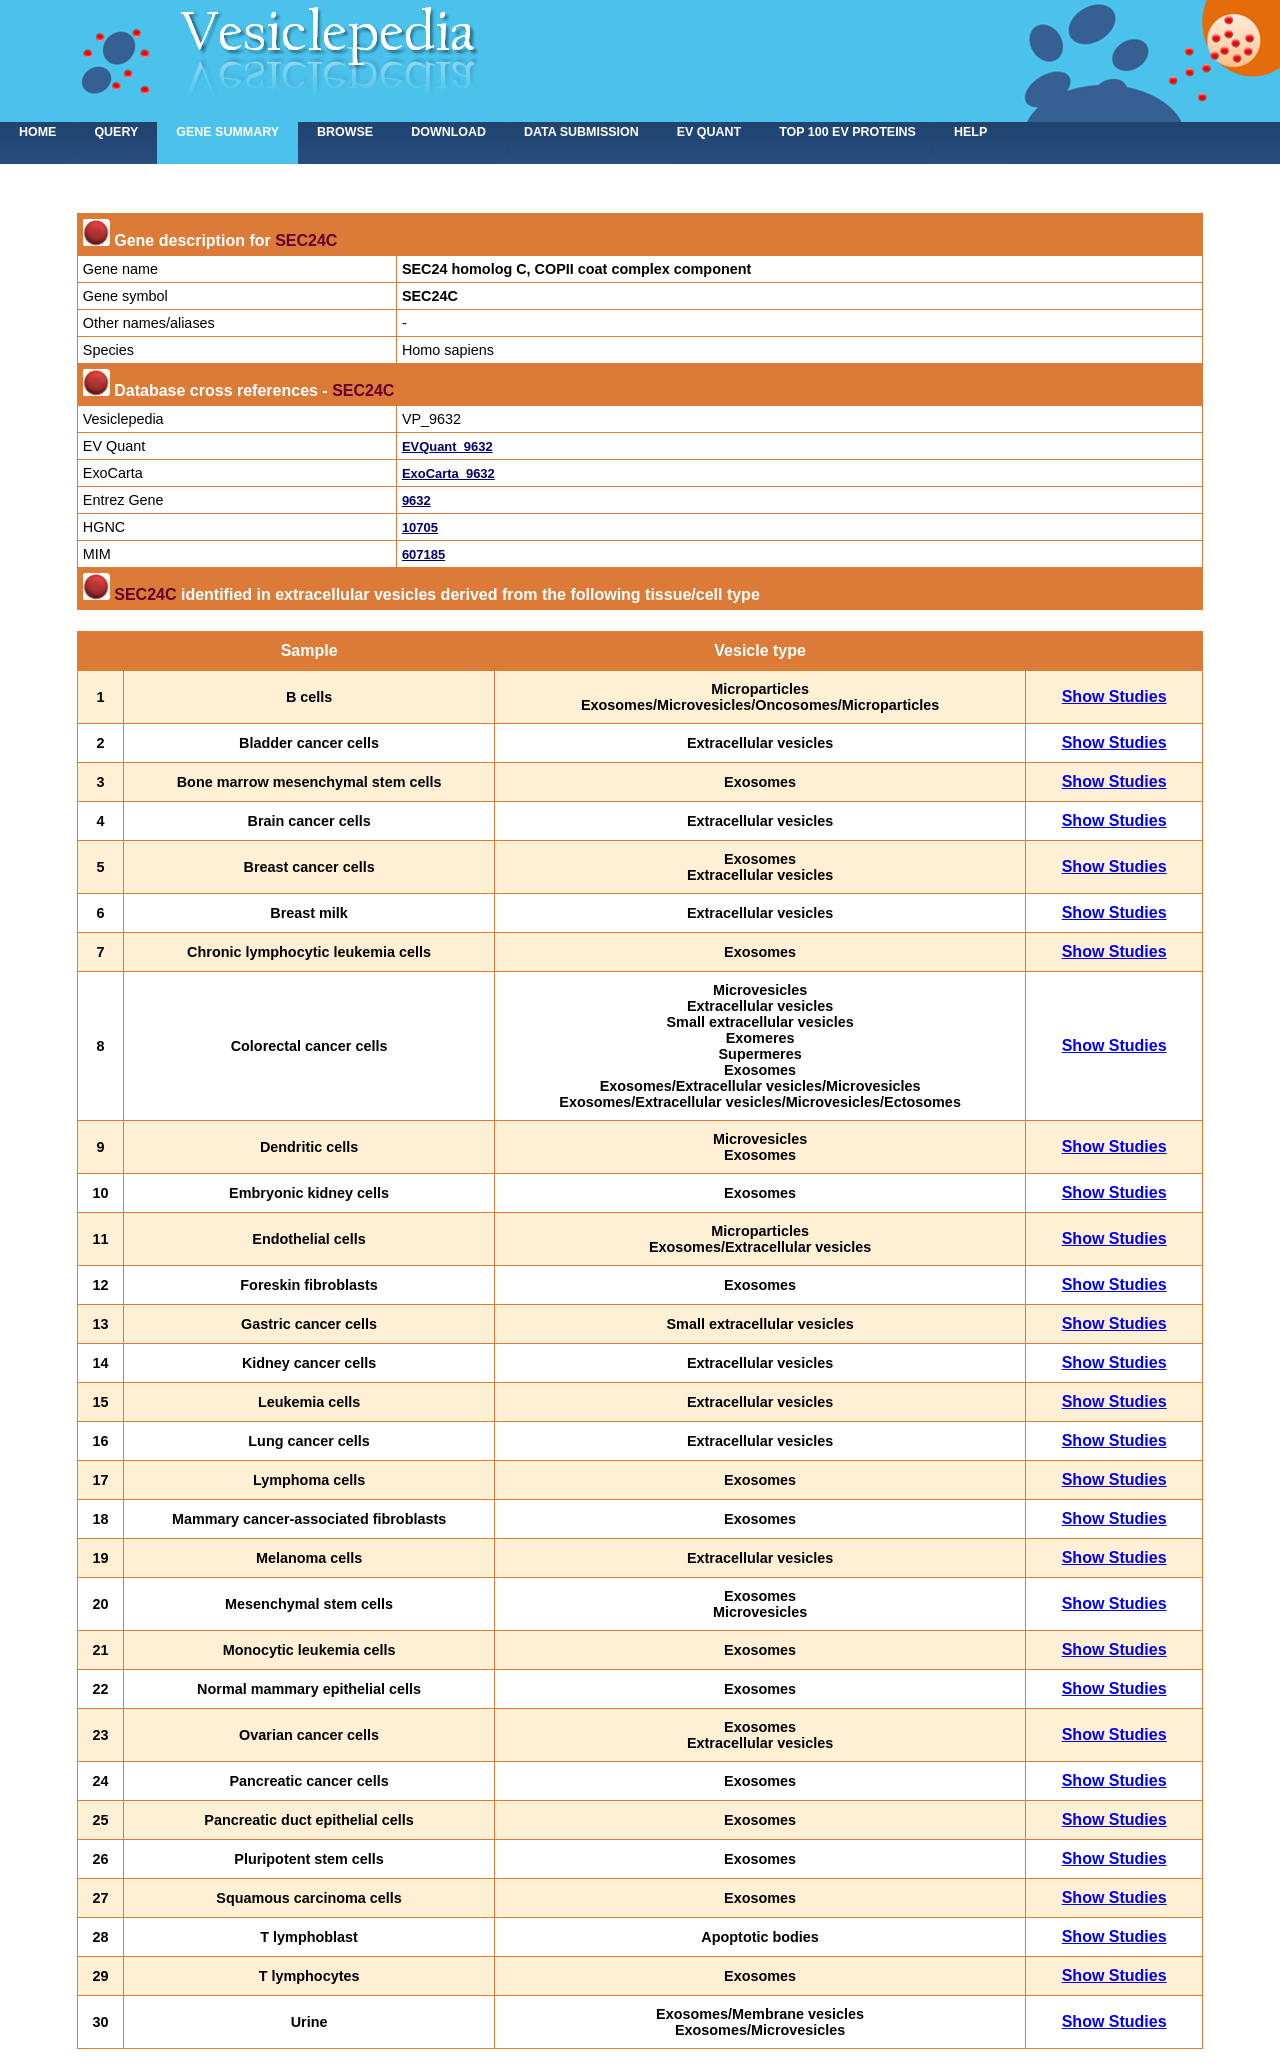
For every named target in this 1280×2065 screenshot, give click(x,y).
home (37, 132)
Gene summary (227, 132)
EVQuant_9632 (447, 446)
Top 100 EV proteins (847, 132)
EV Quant (709, 132)
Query (116, 132)
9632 (416, 500)
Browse (345, 132)
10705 (420, 527)
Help (970, 132)
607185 (423, 554)
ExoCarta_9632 (448, 473)
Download (448, 132)
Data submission (581, 132)
